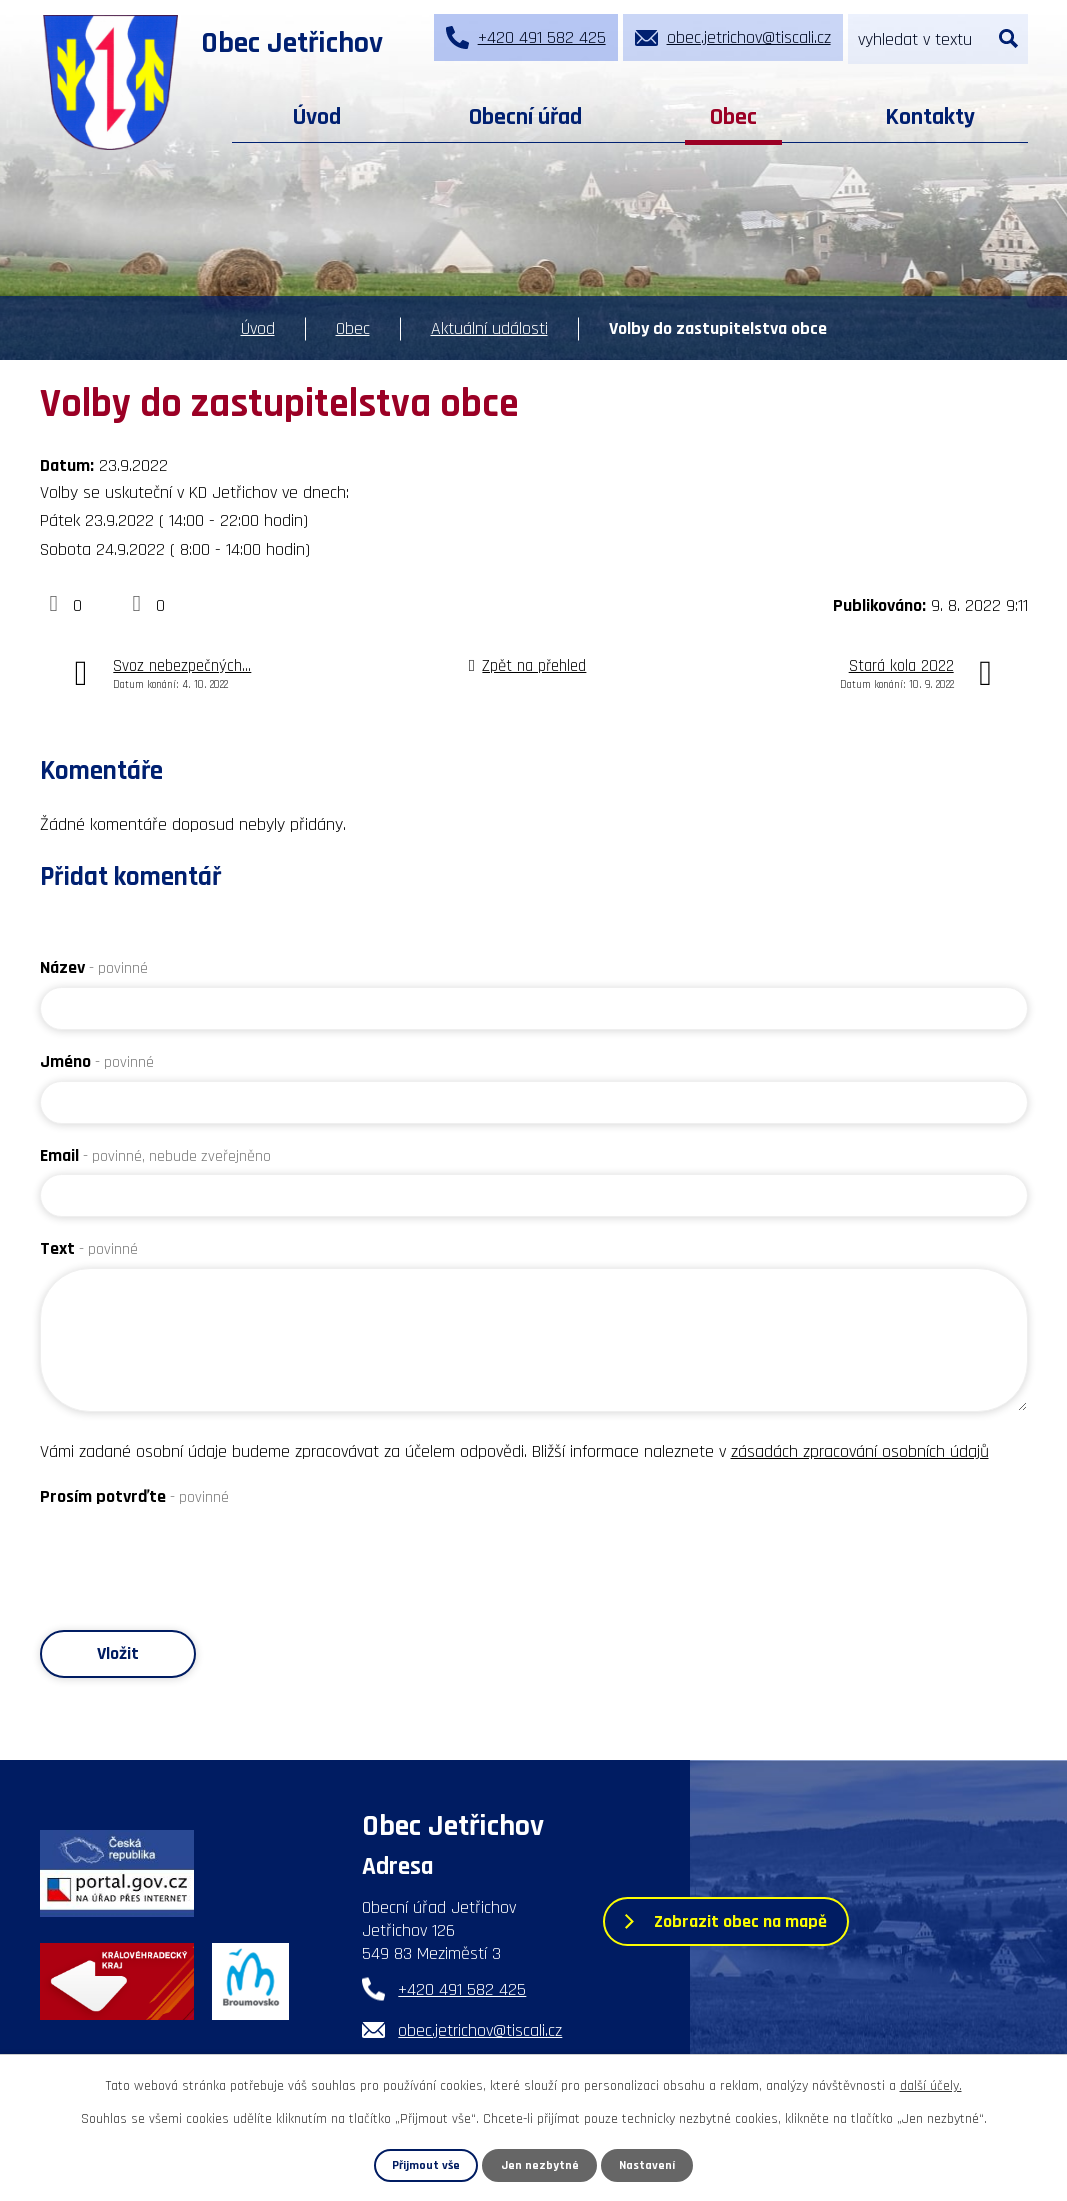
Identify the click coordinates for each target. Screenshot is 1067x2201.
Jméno (97, 1061)
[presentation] (192, 1555)
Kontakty (930, 117)
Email (155, 1155)
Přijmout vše (426, 2165)
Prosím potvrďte (134, 1496)
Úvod (317, 117)
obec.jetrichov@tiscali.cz (480, 2030)
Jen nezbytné (540, 2165)
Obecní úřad (525, 117)
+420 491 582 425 (462, 1989)
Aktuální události (489, 328)
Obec (733, 117)
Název (94, 967)
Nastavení (647, 2165)
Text (89, 1248)
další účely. (931, 2086)
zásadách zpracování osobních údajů (860, 1451)
